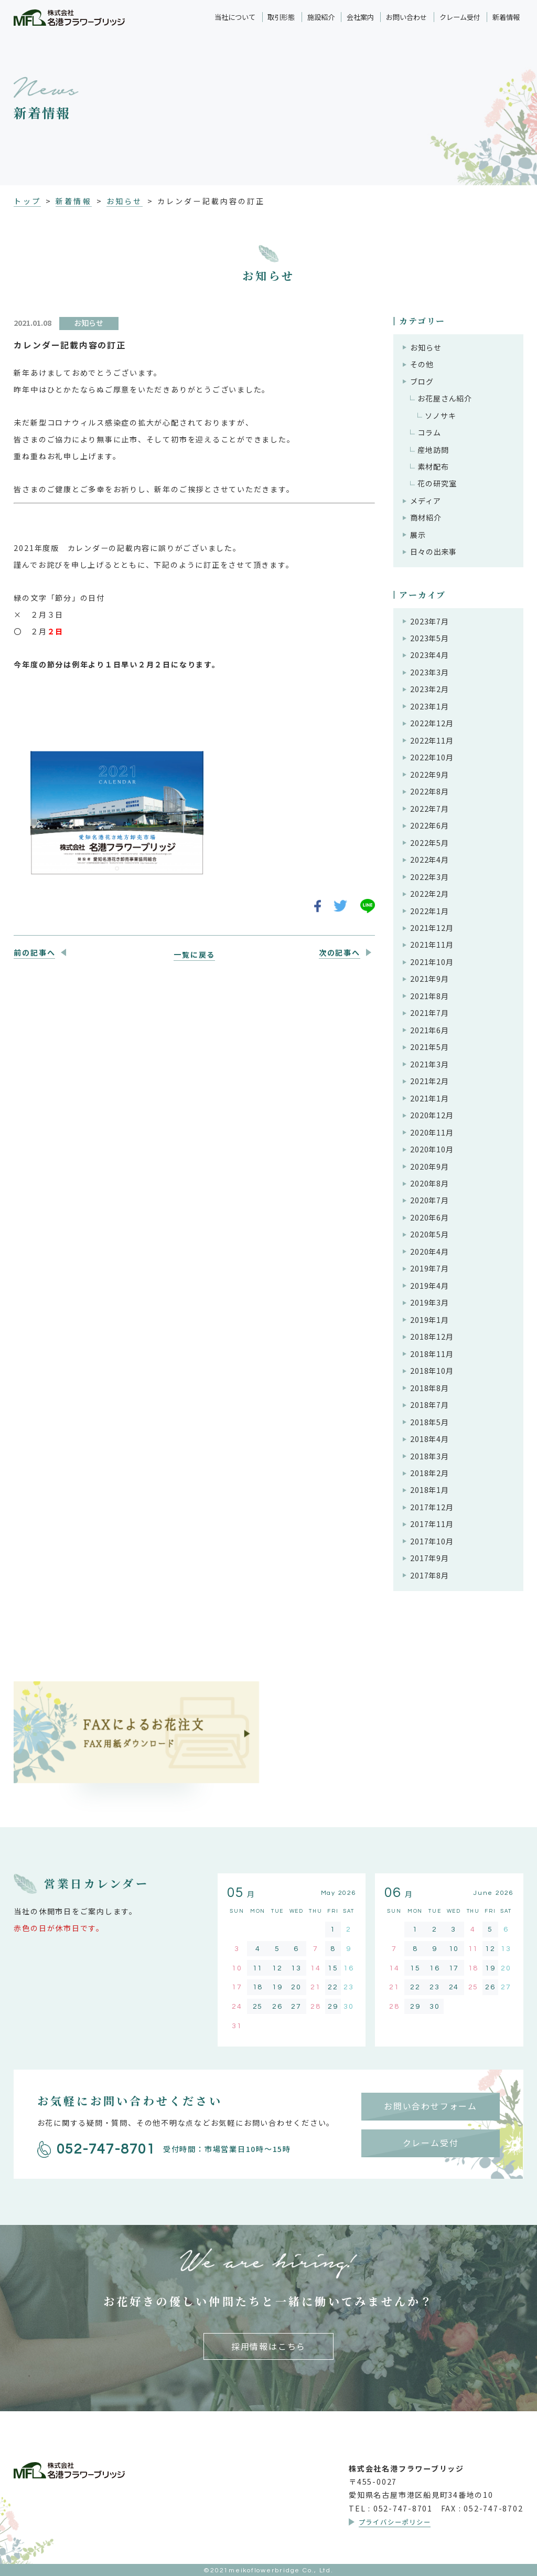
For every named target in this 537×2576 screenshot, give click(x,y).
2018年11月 (432, 1354)
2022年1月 (429, 911)
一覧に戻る (194, 954)
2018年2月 (429, 1473)
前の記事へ (34, 952)
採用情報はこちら (268, 2346)
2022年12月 (432, 723)
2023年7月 (429, 621)
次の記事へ (339, 952)
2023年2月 (429, 689)
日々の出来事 (433, 551)
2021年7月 (429, 1013)
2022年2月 (429, 893)
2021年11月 (432, 944)
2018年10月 (432, 1370)
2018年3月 (429, 1456)
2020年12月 (432, 1115)
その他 (422, 364)
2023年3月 (429, 672)
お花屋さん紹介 (444, 398)
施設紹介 (321, 17)
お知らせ (124, 201)
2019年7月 (429, 1268)
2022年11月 (432, 740)
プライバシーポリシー (395, 2522)
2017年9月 (429, 1558)
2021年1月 (429, 1098)
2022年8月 (429, 791)
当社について (234, 17)
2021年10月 (432, 962)
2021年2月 (429, 1081)
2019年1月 (429, 1319)
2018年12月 (432, 1336)
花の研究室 (436, 483)
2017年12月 (432, 1507)
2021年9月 (429, 978)
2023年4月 (429, 655)
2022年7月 (429, 808)
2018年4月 (429, 1439)
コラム (429, 432)
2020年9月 (429, 1166)
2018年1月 (429, 1490)
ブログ (422, 381)
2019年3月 (429, 1302)
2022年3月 (429, 877)
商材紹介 (425, 517)
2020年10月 (432, 1149)
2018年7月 (429, 1405)
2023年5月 (429, 638)
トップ (27, 201)
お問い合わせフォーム (430, 2106)
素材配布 (432, 466)
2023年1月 (429, 706)
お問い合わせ (406, 17)
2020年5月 (429, 1234)
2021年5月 (429, 1047)
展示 (418, 534)
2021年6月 (429, 1030)
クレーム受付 (459, 17)
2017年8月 (429, 1575)
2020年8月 (429, 1183)
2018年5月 (429, 1422)
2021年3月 (429, 1064)
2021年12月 (432, 928)
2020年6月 (429, 1217)
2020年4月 (429, 1251)
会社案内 (360, 17)
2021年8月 (429, 996)
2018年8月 (429, 1388)
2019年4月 (429, 1285)
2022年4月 (429, 859)
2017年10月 (432, 1541)
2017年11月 (432, 1524)
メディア (425, 500)
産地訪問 (432, 449)
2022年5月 (429, 843)
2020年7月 (429, 1200)
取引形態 (281, 17)
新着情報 (506, 17)
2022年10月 (432, 757)
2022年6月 (429, 825)
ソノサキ (440, 415)
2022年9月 (429, 774)
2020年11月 (432, 1132)
